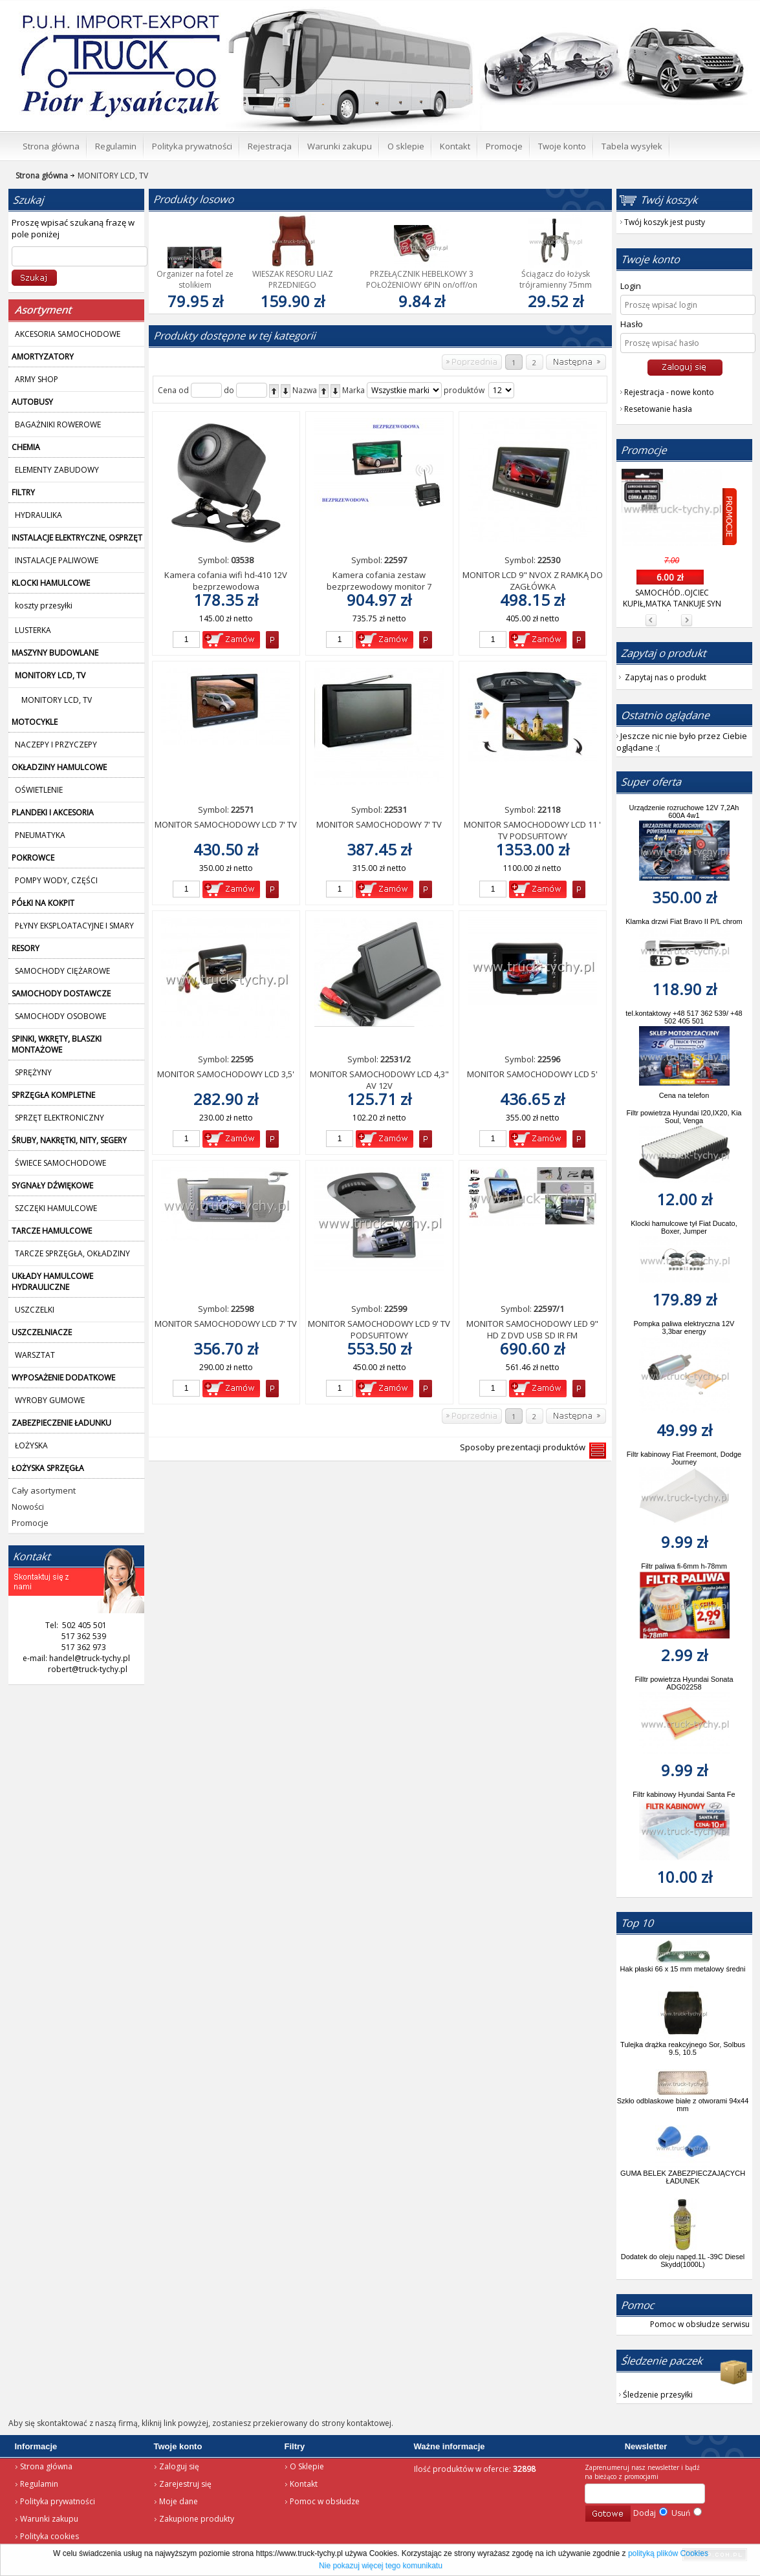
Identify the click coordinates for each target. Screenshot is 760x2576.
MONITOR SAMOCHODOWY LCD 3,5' (225, 1074)
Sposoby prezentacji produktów (524, 1447)
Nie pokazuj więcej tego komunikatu (380, 2565)
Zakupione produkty (196, 2518)
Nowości (28, 1506)
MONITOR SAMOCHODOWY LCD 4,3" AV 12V (379, 1079)
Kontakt (304, 2483)
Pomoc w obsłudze (325, 2501)
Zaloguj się (179, 2466)
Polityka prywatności (57, 2501)
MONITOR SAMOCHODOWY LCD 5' (532, 1074)
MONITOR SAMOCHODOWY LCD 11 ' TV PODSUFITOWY (532, 830)
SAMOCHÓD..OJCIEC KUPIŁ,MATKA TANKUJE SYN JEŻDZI (672, 603)
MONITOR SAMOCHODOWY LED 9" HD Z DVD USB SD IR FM (532, 1329)
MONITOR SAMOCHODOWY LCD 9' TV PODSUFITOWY (379, 1329)
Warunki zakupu (49, 2518)
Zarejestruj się (185, 2483)
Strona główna (46, 2466)
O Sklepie (307, 2466)
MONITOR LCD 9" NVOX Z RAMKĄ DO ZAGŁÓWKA (532, 580)
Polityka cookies (49, 2536)
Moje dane (178, 2501)
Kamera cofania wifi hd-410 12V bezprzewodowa (225, 580)
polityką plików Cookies (668, 2553)
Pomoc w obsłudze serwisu (700, 2324)
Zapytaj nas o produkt (665, 677)
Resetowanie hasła (658, 408)
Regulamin (39, 2483)
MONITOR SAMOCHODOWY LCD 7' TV (226, 824)
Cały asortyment (44, 1490)
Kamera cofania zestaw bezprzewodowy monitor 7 (379, 580)
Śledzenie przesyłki (658, 2394)
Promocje (30, 1523)
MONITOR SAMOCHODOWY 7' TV (379, 824)
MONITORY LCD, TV (108, 175)
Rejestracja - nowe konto (669, 392)
